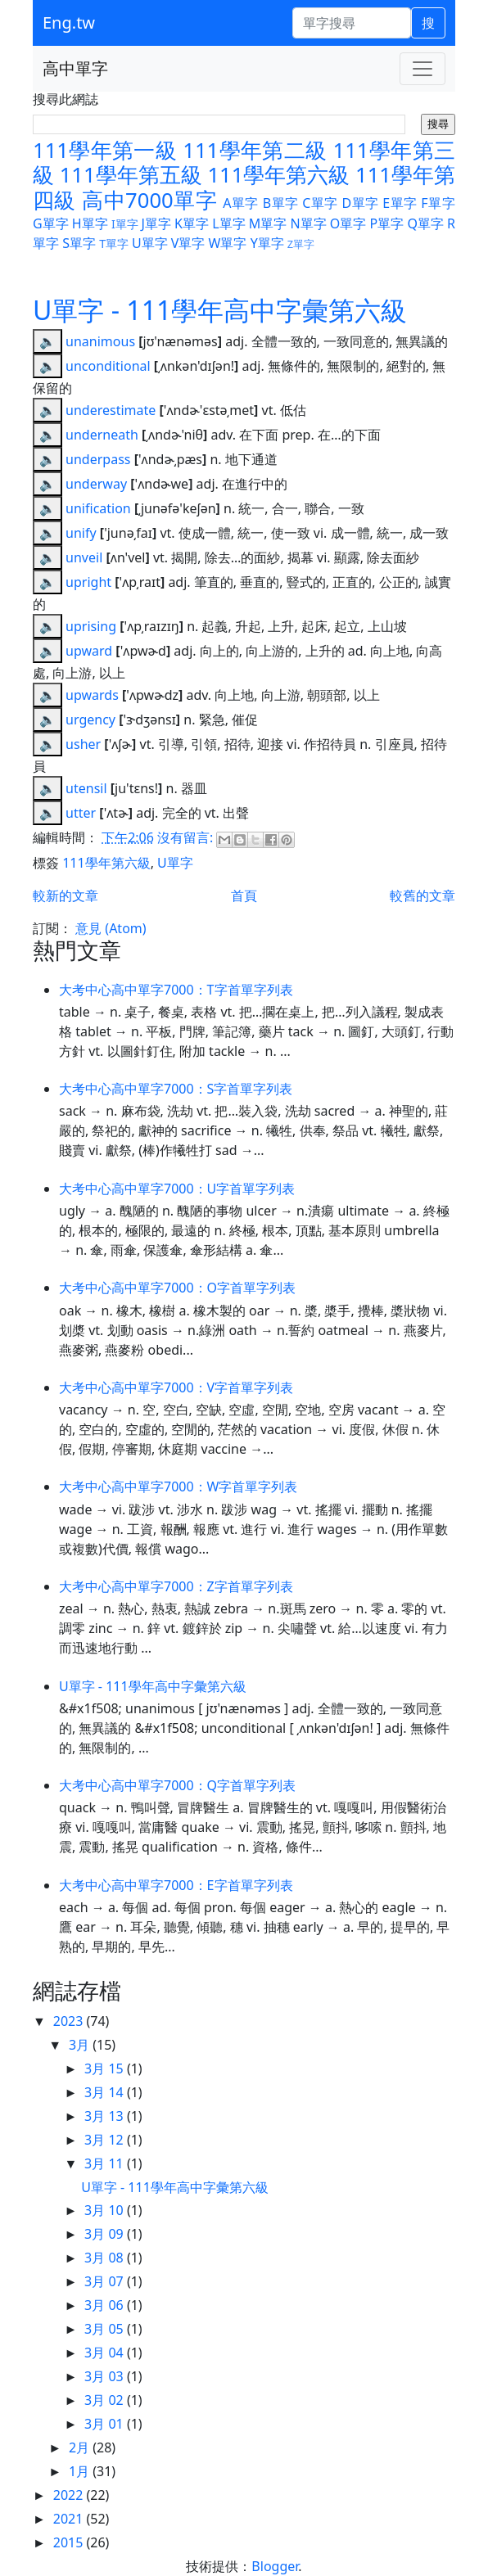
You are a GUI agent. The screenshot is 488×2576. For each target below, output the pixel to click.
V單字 (188, 243)
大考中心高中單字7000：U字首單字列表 (177, 1189)
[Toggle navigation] (422, 68)
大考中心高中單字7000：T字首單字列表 (176, 990)
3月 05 (105, 2329)
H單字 (90, 223)
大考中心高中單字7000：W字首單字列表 (178, 1486)
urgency (90, 720)
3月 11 (105, 2163)
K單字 (191, 223)
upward (89, 651)
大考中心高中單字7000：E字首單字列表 (176, 1885)
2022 (70, 2495)
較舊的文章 (422, 895)
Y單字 (267, 243)
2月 (81, 2447)
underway (96, 484)
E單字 (399, 203)
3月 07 (105, 2281)
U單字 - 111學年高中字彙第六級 (220, 309)
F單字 (438, 203)
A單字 (241, 203)
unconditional (108, 366)
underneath (102, 435)
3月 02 (105, 2400)
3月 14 (105, 2092)
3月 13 (105, 2116)
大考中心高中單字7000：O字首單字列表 (177, 1288)
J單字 (156, 223)
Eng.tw (69, 22)
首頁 (244, 895)
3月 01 (105, 2424)
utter (81, 813)
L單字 (228, 223)
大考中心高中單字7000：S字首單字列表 (175, 1089)
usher (83, 744)
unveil (84, 557)
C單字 (320, 203)
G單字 (51, 223)
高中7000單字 (149, 200)
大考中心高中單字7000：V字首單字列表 (176, 1387)
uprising (91, 626)
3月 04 (105, 2353)
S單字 (79, 243)
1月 (81, 2471)
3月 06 (105, 2305)
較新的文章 (65, 895)
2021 (70, 2519)
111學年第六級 (278, 174)
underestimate (111, 410)
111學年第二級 (255, 150)
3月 (81, 2045)
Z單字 (300, 244)
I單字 (124, 224)
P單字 (387, 223)
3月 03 (105, 2376)
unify (81, 533)
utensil (86, 788)
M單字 (268, 223)
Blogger (274, 2566)
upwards (92, 695)
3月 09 (105, 2234)
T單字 (114, 243)
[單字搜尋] (351, 22)
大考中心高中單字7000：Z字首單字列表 (176, 1586)
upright (88, 582)
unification (98, 508)
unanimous (100, 341)
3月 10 (105, 2210)
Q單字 (425, 223)
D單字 (359, 203)
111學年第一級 (105, 150)
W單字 (228, 243)
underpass (98, 459)
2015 (70, 2542)
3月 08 (105, 2258)
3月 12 (105, 2140)
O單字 (348, 223)
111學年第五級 (131, 174)
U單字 (150, 243)
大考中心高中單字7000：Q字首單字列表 (177, 1785)
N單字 (308, 223)
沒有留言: (186, 837)
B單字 (281, 203)
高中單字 (75, 68)
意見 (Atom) (110, 928)
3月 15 (105, 2068)
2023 (70, 2021)
